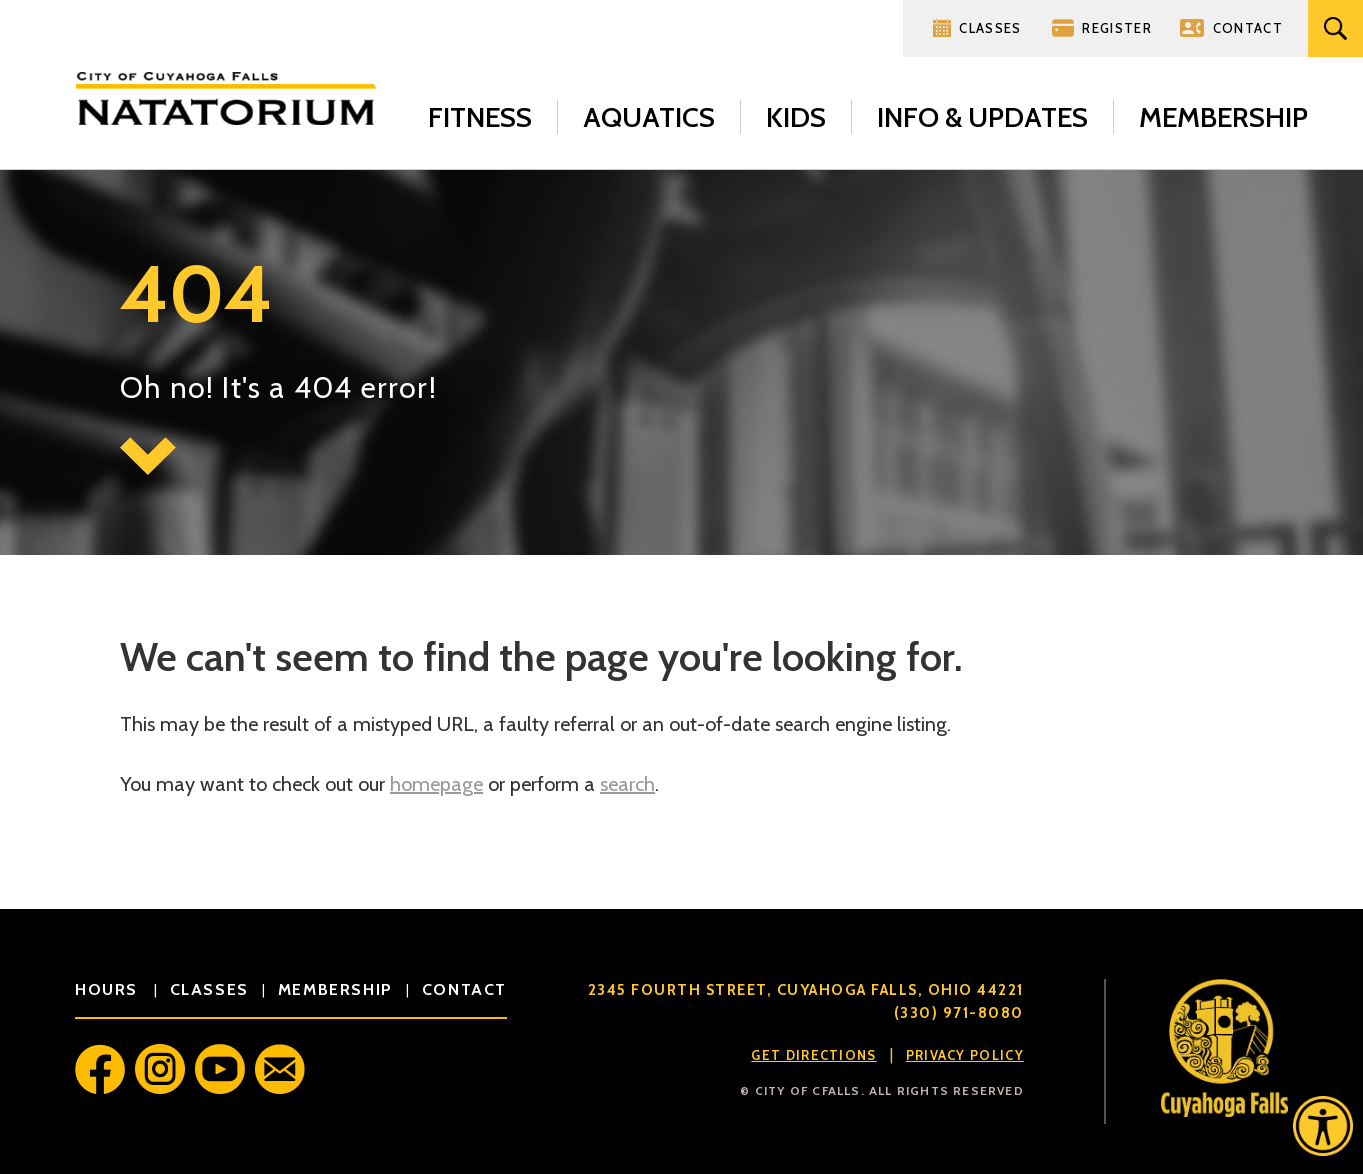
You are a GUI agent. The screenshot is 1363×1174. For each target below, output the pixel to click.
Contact (1248, 28)
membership (335, 989)
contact (464, 989)
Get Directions (813, 1055)
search (627, 784)
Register (1116, 28)
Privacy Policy (965, 1055)
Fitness (480, 117)
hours (109, 989)
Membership (1223, 117)
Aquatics (649, 117)
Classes (990, 28)
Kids (796, 117)
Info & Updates (982, 117)
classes (209, 989)
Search (1335, 28)
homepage (436, 784)
